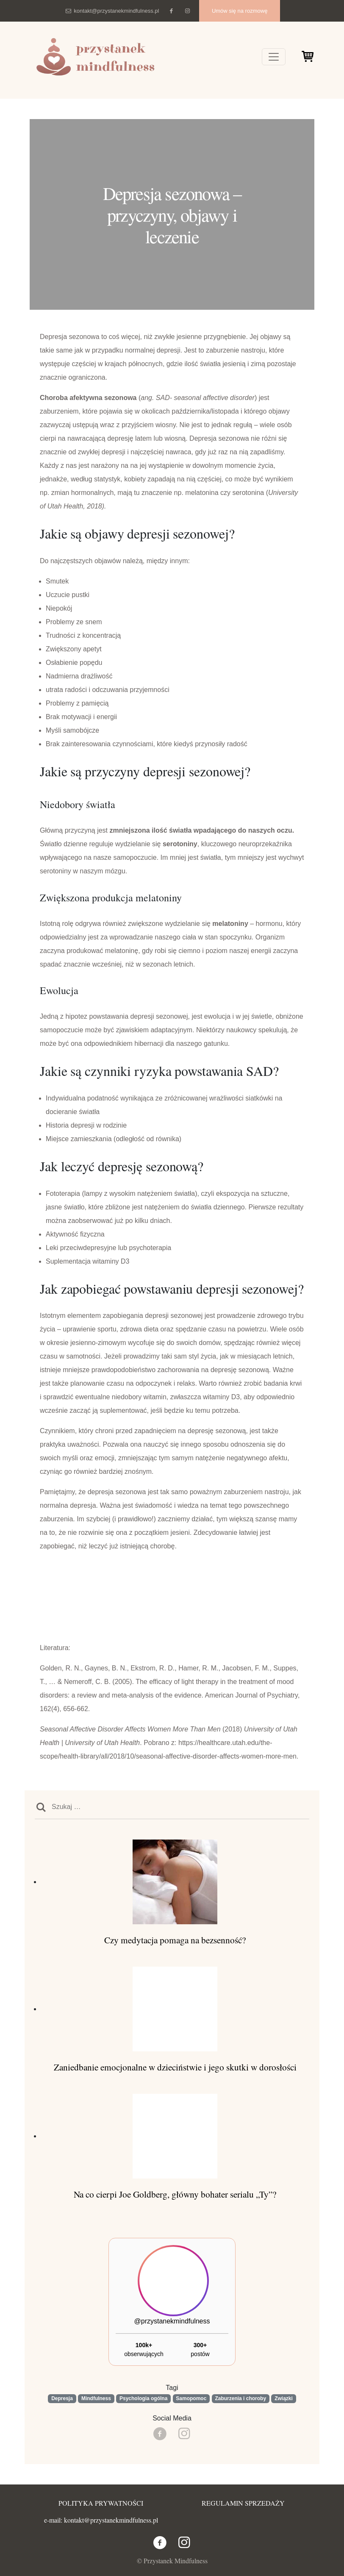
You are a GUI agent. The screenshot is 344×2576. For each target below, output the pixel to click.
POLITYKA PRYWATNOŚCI (100, 2502)
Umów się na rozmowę (240, 11)
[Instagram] (187, 11)
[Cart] (307, 58)
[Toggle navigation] (274, 56)
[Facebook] (171, 11)
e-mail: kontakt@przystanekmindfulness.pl (101, 2519)
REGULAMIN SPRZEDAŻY (243, 2502)
